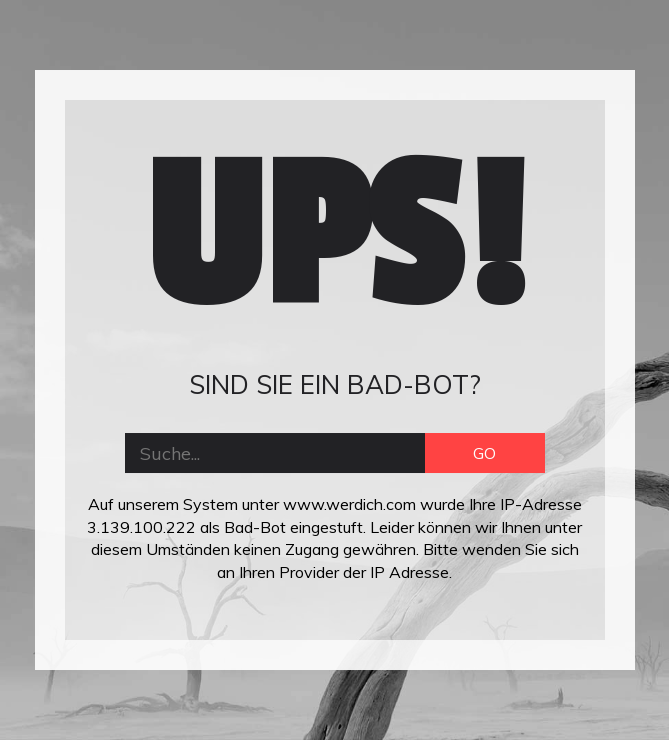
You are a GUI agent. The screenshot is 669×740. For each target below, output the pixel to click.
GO (484, 453)
